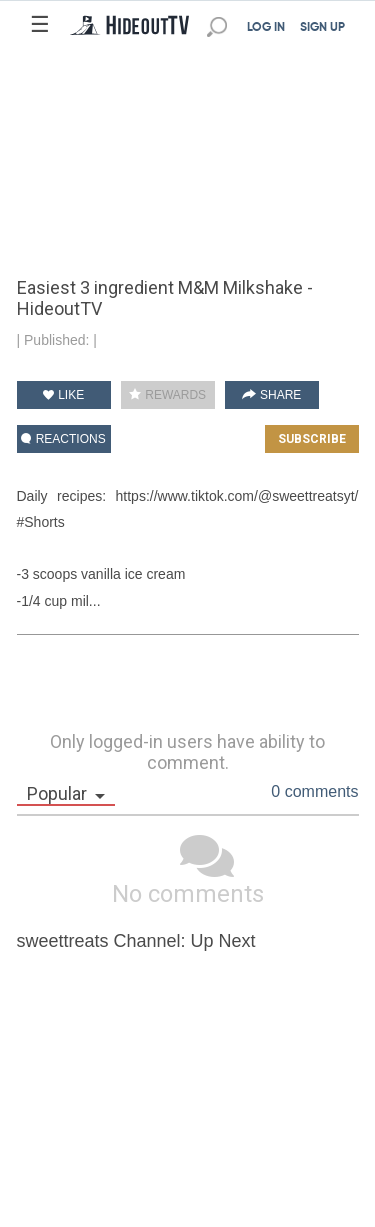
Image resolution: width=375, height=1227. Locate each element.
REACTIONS (63, 439)
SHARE (272, 395)
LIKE (63, 395)
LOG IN (266, 28)
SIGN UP (322, 28)
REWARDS (167, 395)
